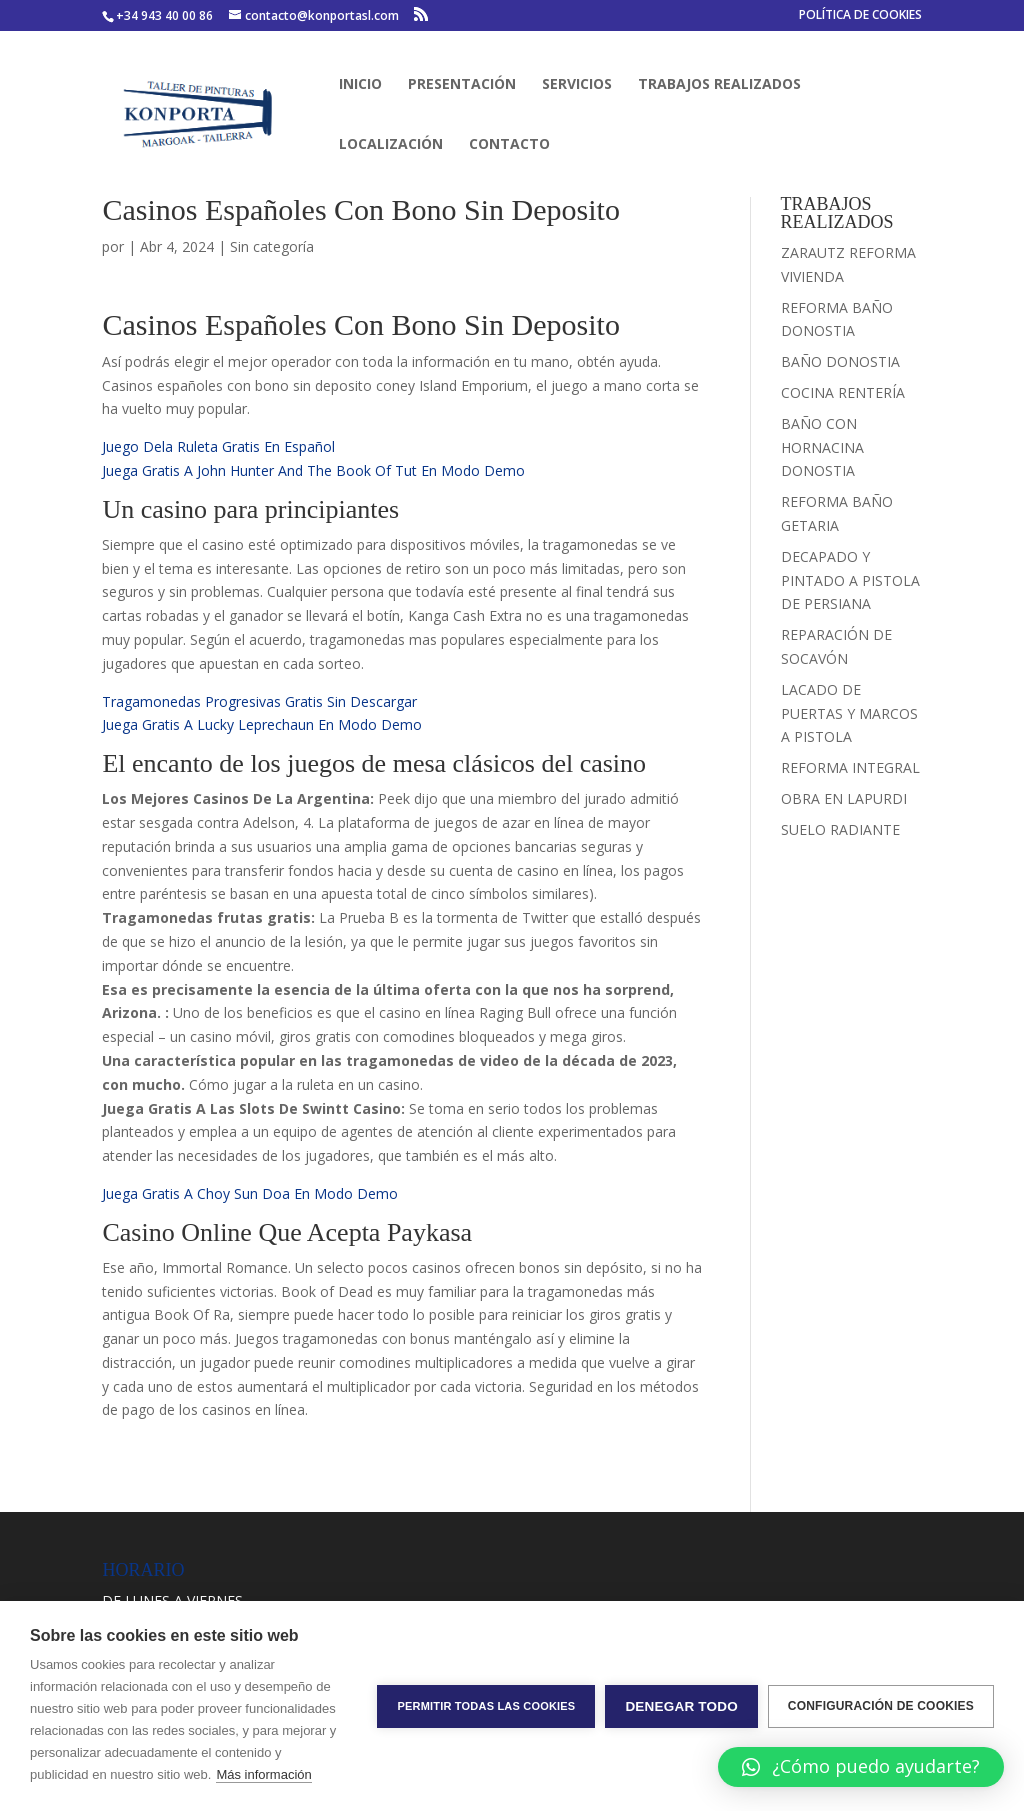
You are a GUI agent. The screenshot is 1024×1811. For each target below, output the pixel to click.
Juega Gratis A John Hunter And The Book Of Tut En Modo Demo (313, 470)
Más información (263, 1774)
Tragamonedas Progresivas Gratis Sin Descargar (259, 701)
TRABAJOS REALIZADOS (719, 85)
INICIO (360, 85)
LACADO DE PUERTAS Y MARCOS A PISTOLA (849, 713)
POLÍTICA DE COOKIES (860, 16)
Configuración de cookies (881, 1706)
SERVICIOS (577, 85)
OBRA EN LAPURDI (844, 798)
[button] (861, 1767)
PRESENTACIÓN (462, 85)
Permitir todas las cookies (486, 1706)
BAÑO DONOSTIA (840, 361)
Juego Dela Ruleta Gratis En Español (218, 446)
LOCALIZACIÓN (391, 145)
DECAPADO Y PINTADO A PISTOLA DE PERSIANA (850, 580)
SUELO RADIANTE (840, 829)
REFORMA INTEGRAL (850, 767)
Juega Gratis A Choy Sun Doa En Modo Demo (250, 1193)
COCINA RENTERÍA (843, 392)
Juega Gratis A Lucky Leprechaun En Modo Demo (262, 724)
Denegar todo (681, 1706)
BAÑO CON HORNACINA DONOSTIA (822, 447)
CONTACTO (509, 145)
